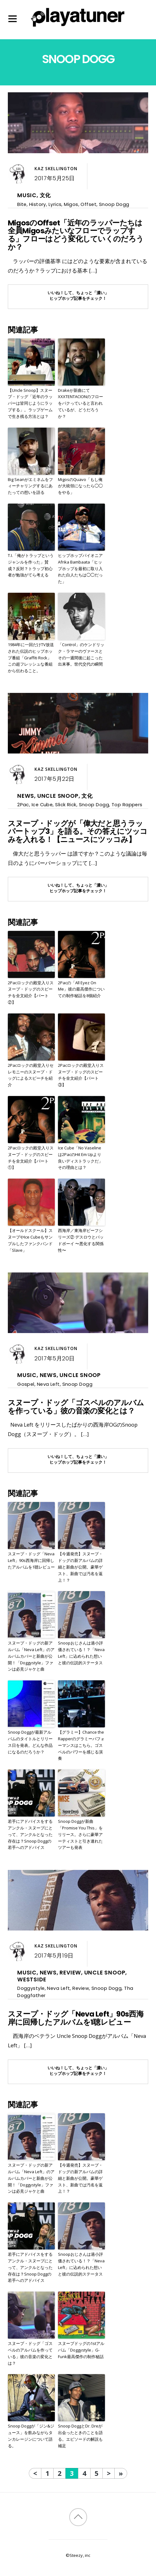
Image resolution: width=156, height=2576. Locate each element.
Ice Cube (42, 804)
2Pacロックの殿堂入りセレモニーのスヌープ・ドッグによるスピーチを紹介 (31, 1075)
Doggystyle (30, 1988)
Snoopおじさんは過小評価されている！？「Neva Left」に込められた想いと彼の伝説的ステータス (81, 1652)
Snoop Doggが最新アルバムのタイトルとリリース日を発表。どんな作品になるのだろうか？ (30, 1741)
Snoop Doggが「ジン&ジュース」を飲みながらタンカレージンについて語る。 (31, 2435)
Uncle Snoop (58, 796)
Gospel (25, 1384)
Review (70, 1972)
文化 (45, 195)
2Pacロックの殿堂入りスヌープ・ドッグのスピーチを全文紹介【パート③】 (81, 1075)
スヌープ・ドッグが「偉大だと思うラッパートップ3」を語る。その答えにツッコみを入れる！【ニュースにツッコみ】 (78, 831)
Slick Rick (65, 804)
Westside (31, 1979)
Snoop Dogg (114, 204)
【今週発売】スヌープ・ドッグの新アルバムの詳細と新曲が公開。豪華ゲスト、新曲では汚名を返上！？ (80, 1567)
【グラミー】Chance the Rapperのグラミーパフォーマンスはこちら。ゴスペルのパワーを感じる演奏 (81, 1745)
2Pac (23, 804)
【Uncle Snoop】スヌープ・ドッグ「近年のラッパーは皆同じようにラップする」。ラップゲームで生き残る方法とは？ (30, 403)
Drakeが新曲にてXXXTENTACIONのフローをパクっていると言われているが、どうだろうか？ (80, 403)
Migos (71, 204)
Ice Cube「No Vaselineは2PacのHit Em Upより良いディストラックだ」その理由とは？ (80, 1157)
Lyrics (55, 204)
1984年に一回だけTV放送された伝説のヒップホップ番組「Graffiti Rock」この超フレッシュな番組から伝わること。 (31, 657)
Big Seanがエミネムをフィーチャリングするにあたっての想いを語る (30, 486)
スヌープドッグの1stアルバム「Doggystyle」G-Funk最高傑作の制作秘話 (81, 2350)
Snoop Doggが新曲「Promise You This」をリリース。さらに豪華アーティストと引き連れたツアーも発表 (80, 1834)
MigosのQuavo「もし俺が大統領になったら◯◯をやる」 (80, 486)
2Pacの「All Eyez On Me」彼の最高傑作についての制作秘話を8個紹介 (81, 989)
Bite (22, 204)
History (37, 204)
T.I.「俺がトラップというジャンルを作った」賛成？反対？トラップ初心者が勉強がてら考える (31, 565)
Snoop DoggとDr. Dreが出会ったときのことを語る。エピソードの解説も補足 (80, 2435)
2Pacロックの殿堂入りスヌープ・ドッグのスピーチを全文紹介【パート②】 (31, 992)
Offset (88, 204)
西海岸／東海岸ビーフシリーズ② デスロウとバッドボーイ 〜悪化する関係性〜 (81, 1240)
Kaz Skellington (55, 168)
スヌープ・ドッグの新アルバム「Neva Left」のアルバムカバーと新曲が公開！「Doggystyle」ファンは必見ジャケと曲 (31, 1656)
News (25, 796)
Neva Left (48, 1384)
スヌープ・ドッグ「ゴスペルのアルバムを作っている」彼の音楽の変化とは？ (76, 1406)
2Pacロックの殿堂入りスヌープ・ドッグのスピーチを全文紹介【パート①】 (31, 1157)
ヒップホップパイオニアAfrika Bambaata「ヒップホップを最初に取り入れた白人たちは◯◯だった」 (80, 568)
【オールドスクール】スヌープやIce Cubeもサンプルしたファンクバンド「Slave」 (30, 1240)
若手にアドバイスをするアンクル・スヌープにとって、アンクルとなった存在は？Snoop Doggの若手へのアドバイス (30, 1834)
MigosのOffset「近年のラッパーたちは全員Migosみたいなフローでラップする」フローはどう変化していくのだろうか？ (75, 235)
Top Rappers (127, 804)
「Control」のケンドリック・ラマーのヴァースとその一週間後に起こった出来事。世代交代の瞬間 (81, 654)
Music (27, 195)
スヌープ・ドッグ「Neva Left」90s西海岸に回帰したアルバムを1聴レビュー (31, 1560)
